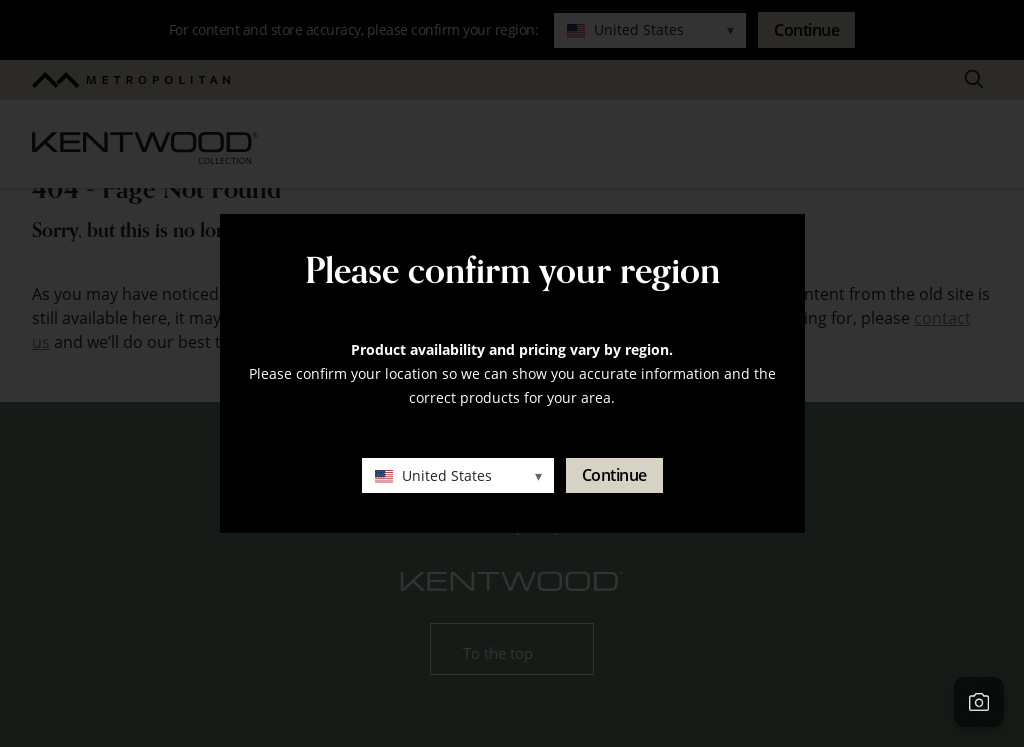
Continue (614, 475)
